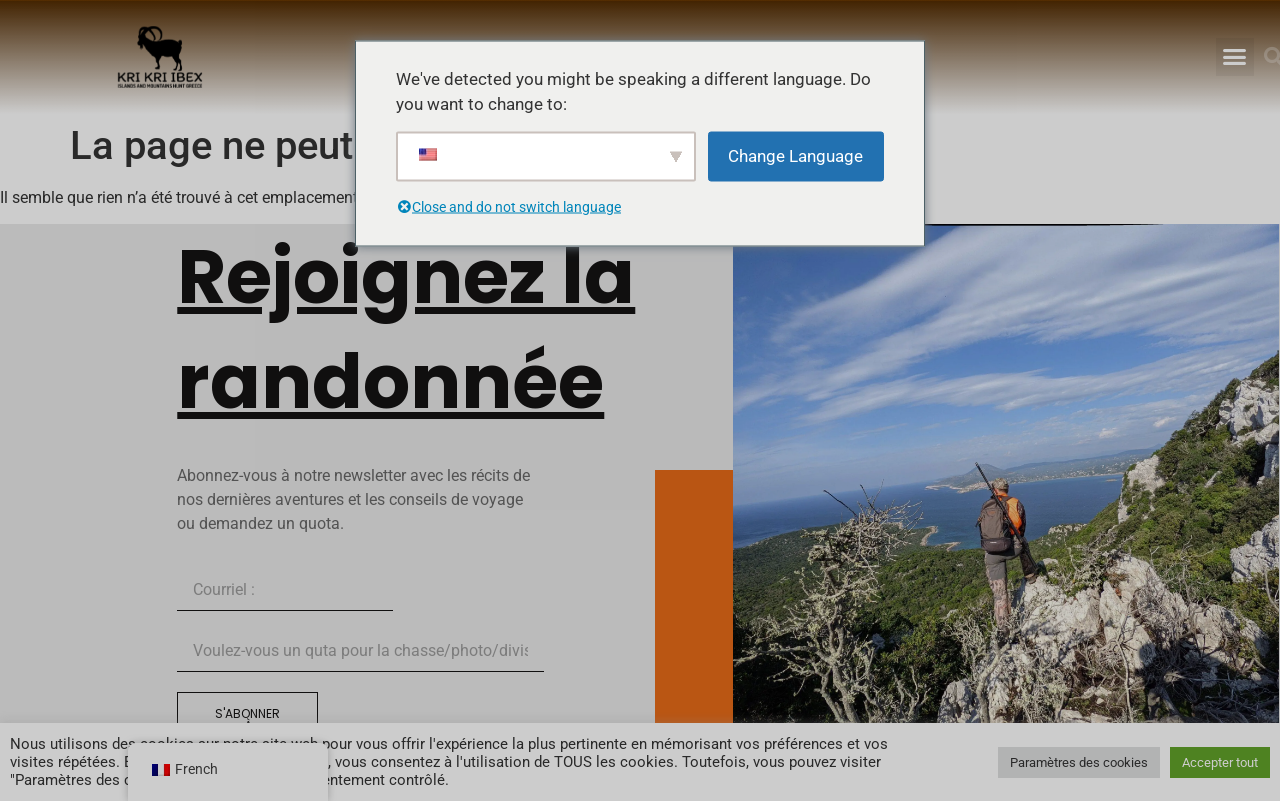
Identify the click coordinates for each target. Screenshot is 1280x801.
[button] (1235, 57)
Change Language (795, 155)
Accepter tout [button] (1220, 762)
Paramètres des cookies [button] (1079, 762)
